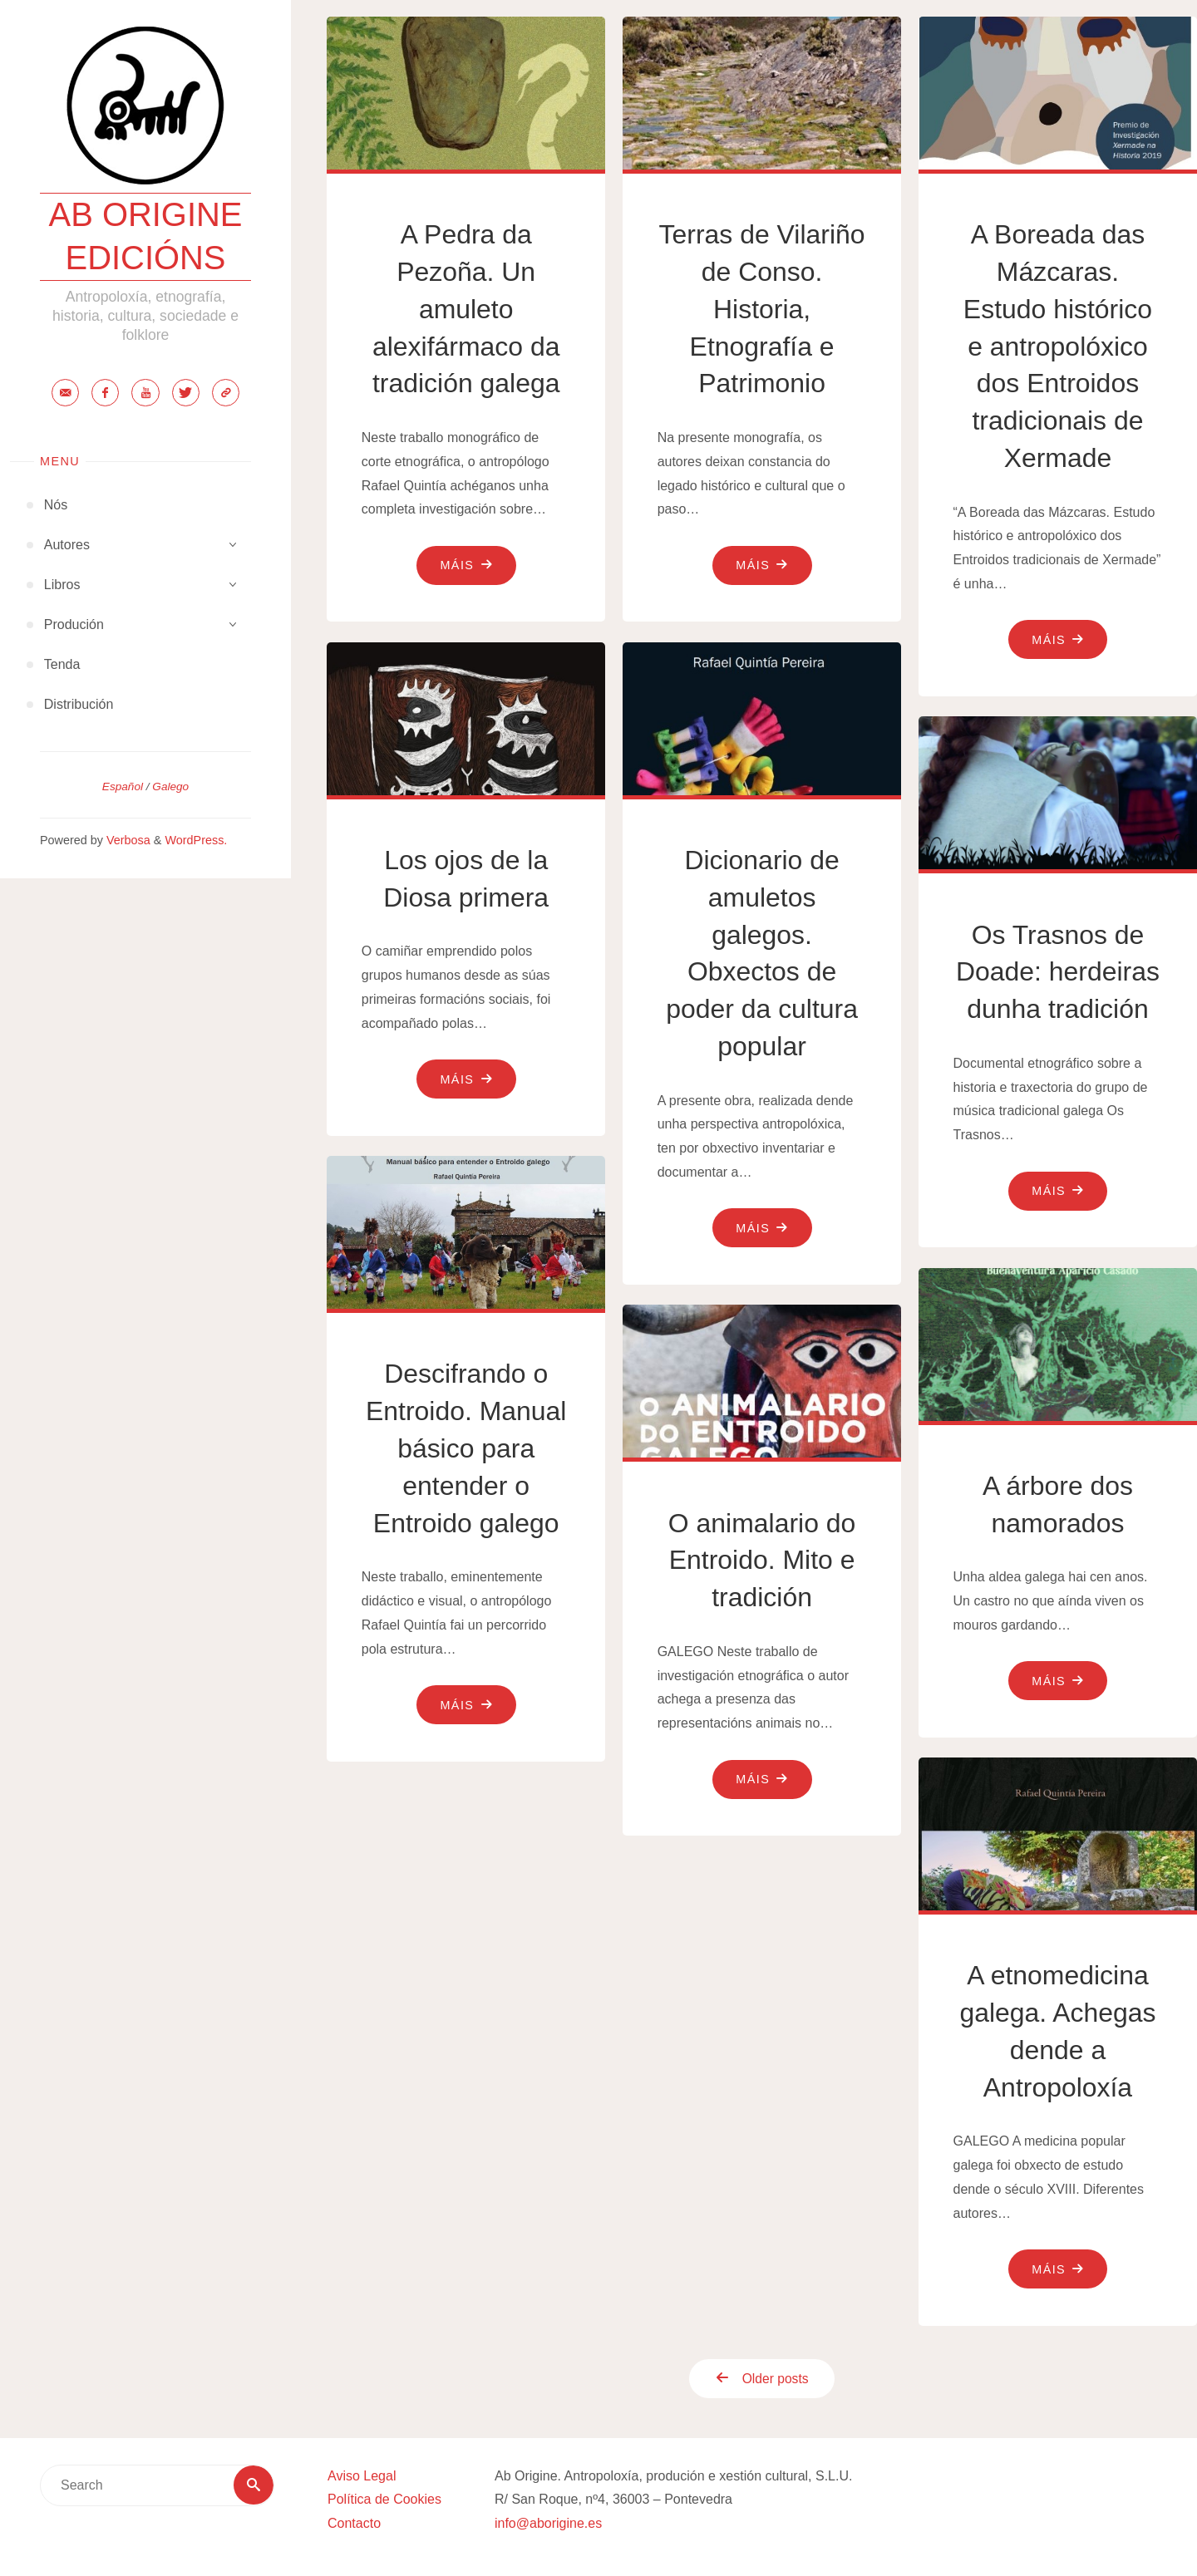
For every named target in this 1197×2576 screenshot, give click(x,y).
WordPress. (196, 841)
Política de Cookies (384, 2500)
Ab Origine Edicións (145, 237)
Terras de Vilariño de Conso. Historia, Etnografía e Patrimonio (761, 308)
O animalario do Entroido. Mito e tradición (762, 1560)
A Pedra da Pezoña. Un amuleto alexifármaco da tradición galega (466, 308)
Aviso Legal (362, 2476)
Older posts (756, 2379)
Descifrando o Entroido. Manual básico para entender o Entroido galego (466, 1448)
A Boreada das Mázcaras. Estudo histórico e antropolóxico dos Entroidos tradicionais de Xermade (1058, 346)
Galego (170, 787)
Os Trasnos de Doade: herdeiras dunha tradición (1058, 972)
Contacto (354, 2524)
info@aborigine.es (548, 2524)
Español (122, 787)
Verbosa (126, 841)
